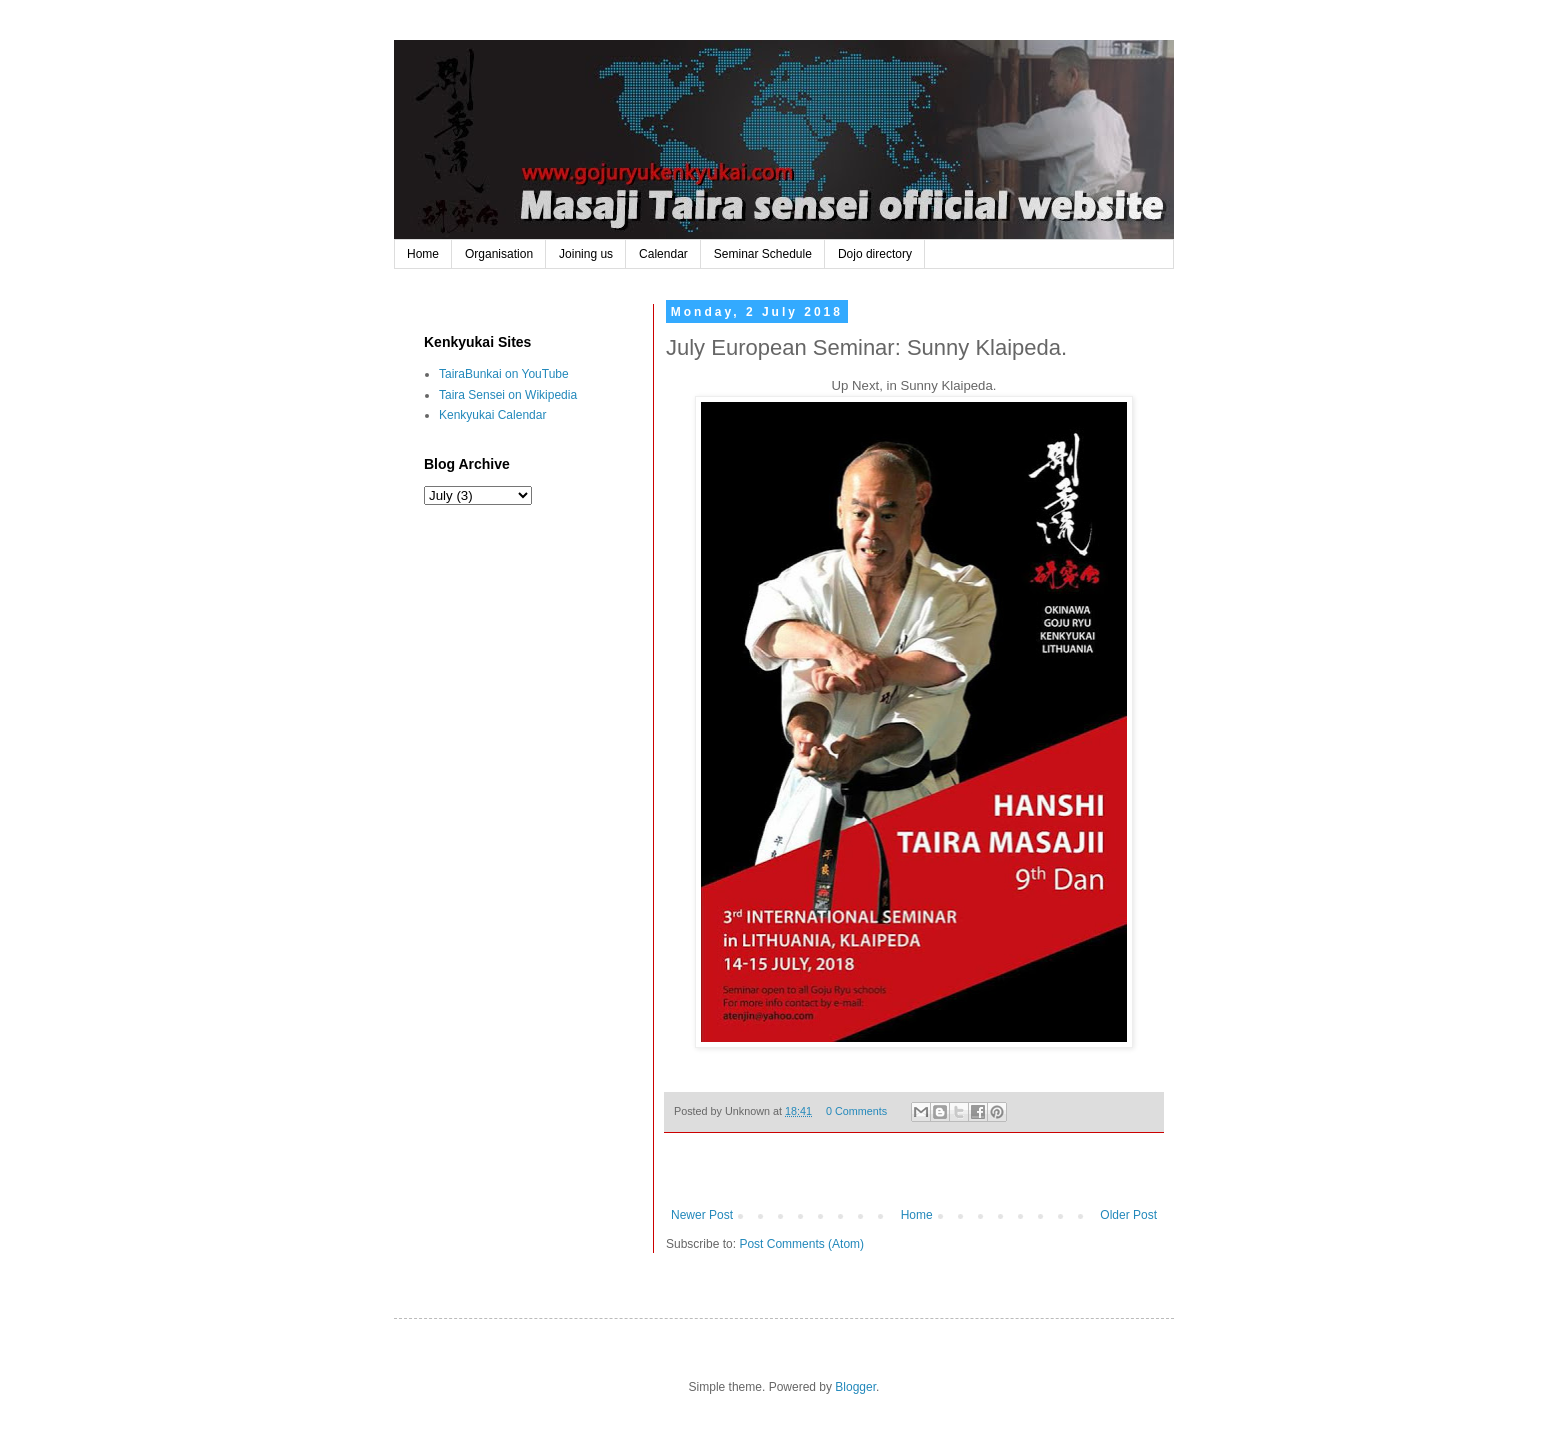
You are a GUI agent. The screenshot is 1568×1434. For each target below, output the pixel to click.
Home (423, 254)
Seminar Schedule (763, 254)
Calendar (663, 254)
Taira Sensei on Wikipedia (508, 395)
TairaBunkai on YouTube (504, 374)
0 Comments (856, 1111)
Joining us (586, 254)
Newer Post (702, 1215)
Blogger (855, 1387)
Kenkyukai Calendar (492, 415)
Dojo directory (875, 254)
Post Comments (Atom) (801, 1244)
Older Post (1128, 1215)
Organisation (499, 254)
